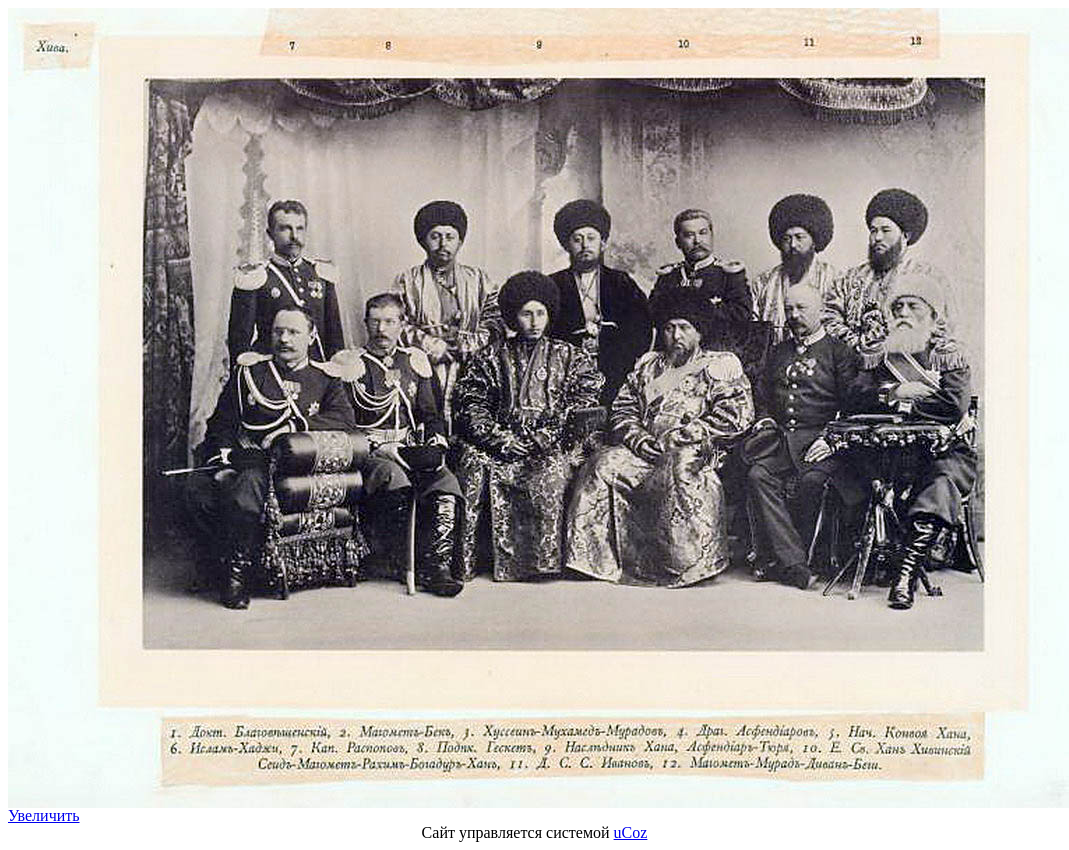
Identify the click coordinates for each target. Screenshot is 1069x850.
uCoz (631, 832)
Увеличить (44, 815)
